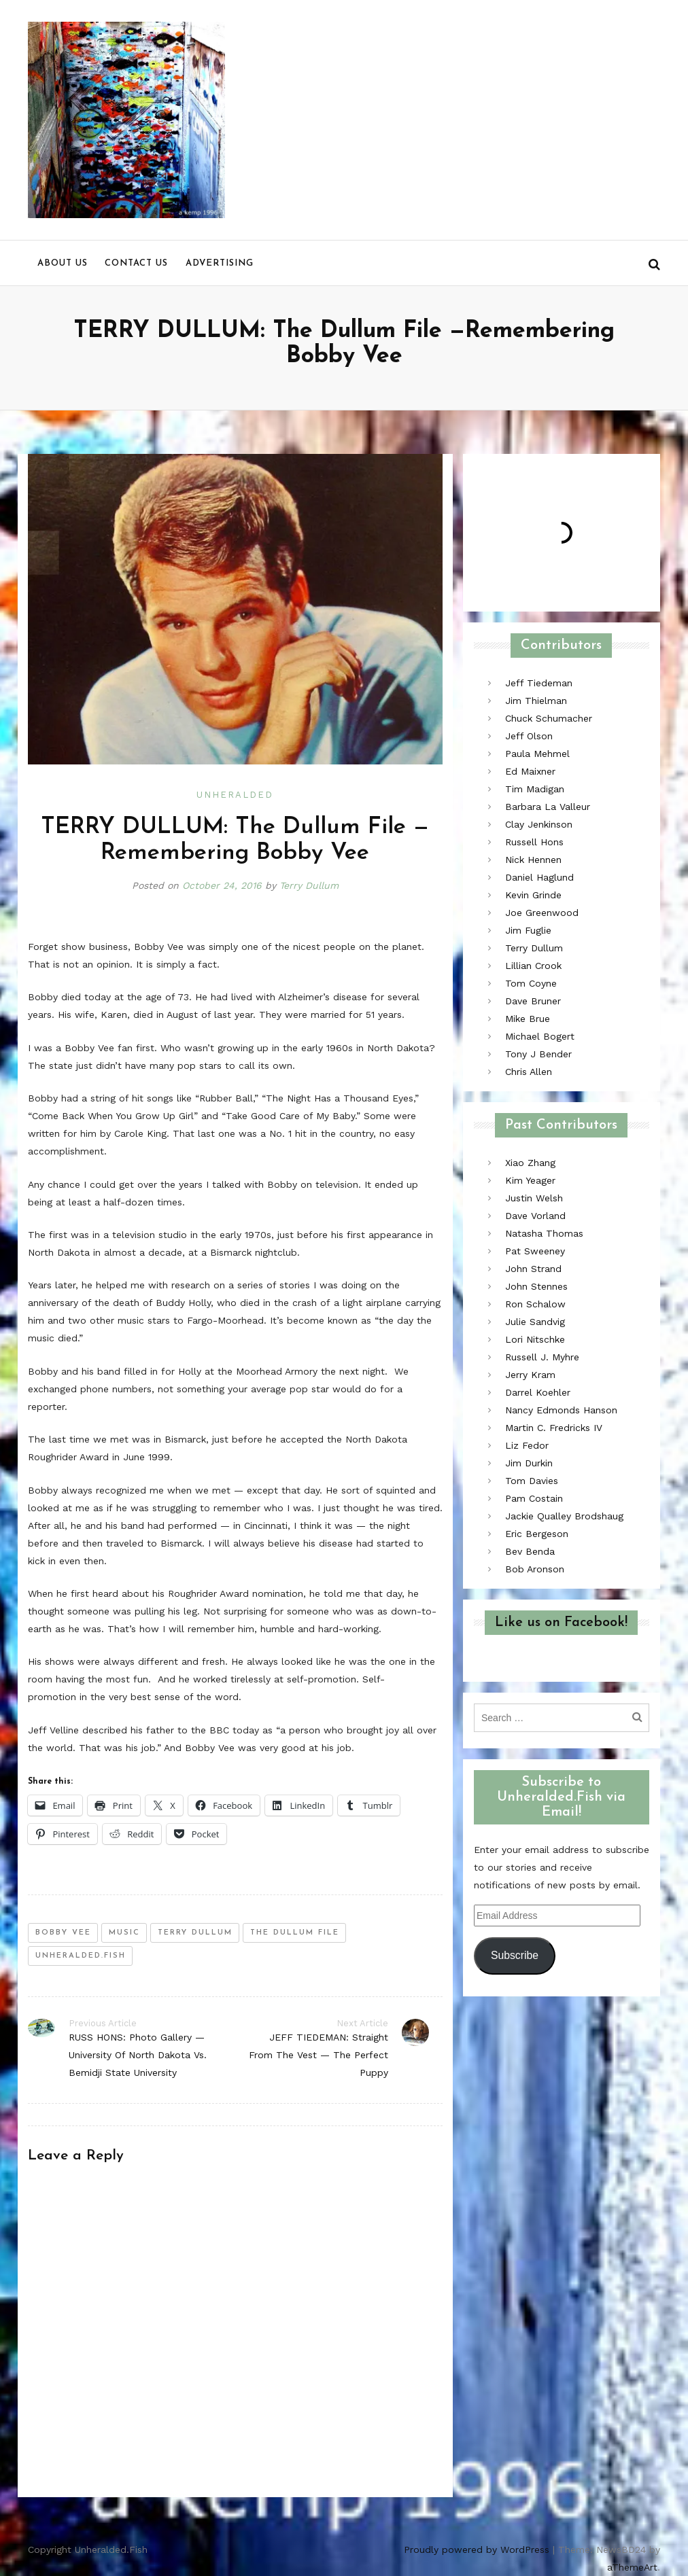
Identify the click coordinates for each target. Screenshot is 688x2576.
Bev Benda (530, 1551)
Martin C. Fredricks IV (553, 1427)
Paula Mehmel (537, 753)
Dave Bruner (533, 1000)
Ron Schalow (535, 1304)
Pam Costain (534, 1498)
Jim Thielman (536, 700)
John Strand (533, 1268)
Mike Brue (527, 1018)
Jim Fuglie (528, 930)
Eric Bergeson (536, 1533)
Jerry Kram (530, 1374)
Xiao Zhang (530, 1162)
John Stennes (536, 1286)
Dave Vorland (535, 1215)
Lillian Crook (533, 965)
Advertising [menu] (220, 263)
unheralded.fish (80, 1956)
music (124, 1933)
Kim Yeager (530, 1180)
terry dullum (195, 1933)
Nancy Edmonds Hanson (561, 1410)
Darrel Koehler (537, 1392)
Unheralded (234, 795)
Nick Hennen (533, 859)
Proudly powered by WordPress (476, 2549)
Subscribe (514, 1955)
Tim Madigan (534, 788)
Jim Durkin (529, 1463)
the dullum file (294, 1933)
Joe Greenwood (542, 912)
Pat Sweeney (535, 1251)
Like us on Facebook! (561, 1622)
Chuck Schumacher (548, 718)
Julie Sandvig (535, 1321)
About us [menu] (62, 263)
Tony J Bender (538, 1053)
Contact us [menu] (136, 263)
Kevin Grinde (533, 894)
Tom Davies (531, 1480)
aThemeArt (632, 2567)
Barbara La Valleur (547, 806)
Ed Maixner (530, 771)
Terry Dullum (309, 885)
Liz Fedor (527, 1445)
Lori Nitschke (535, 1339)
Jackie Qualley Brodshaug (564, 1516)
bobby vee (63, 1933)
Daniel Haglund (539, 877)
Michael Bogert (539, 1036)
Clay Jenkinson (538, 824)
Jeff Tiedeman (538, 682)
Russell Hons (534, 841)
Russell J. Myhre (542, 1357)
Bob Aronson (534, 1569)
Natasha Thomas (544, 1233)
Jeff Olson (529, 735)
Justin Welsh (534, 1198)
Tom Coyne (531, 983)
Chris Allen (528, 1071)
